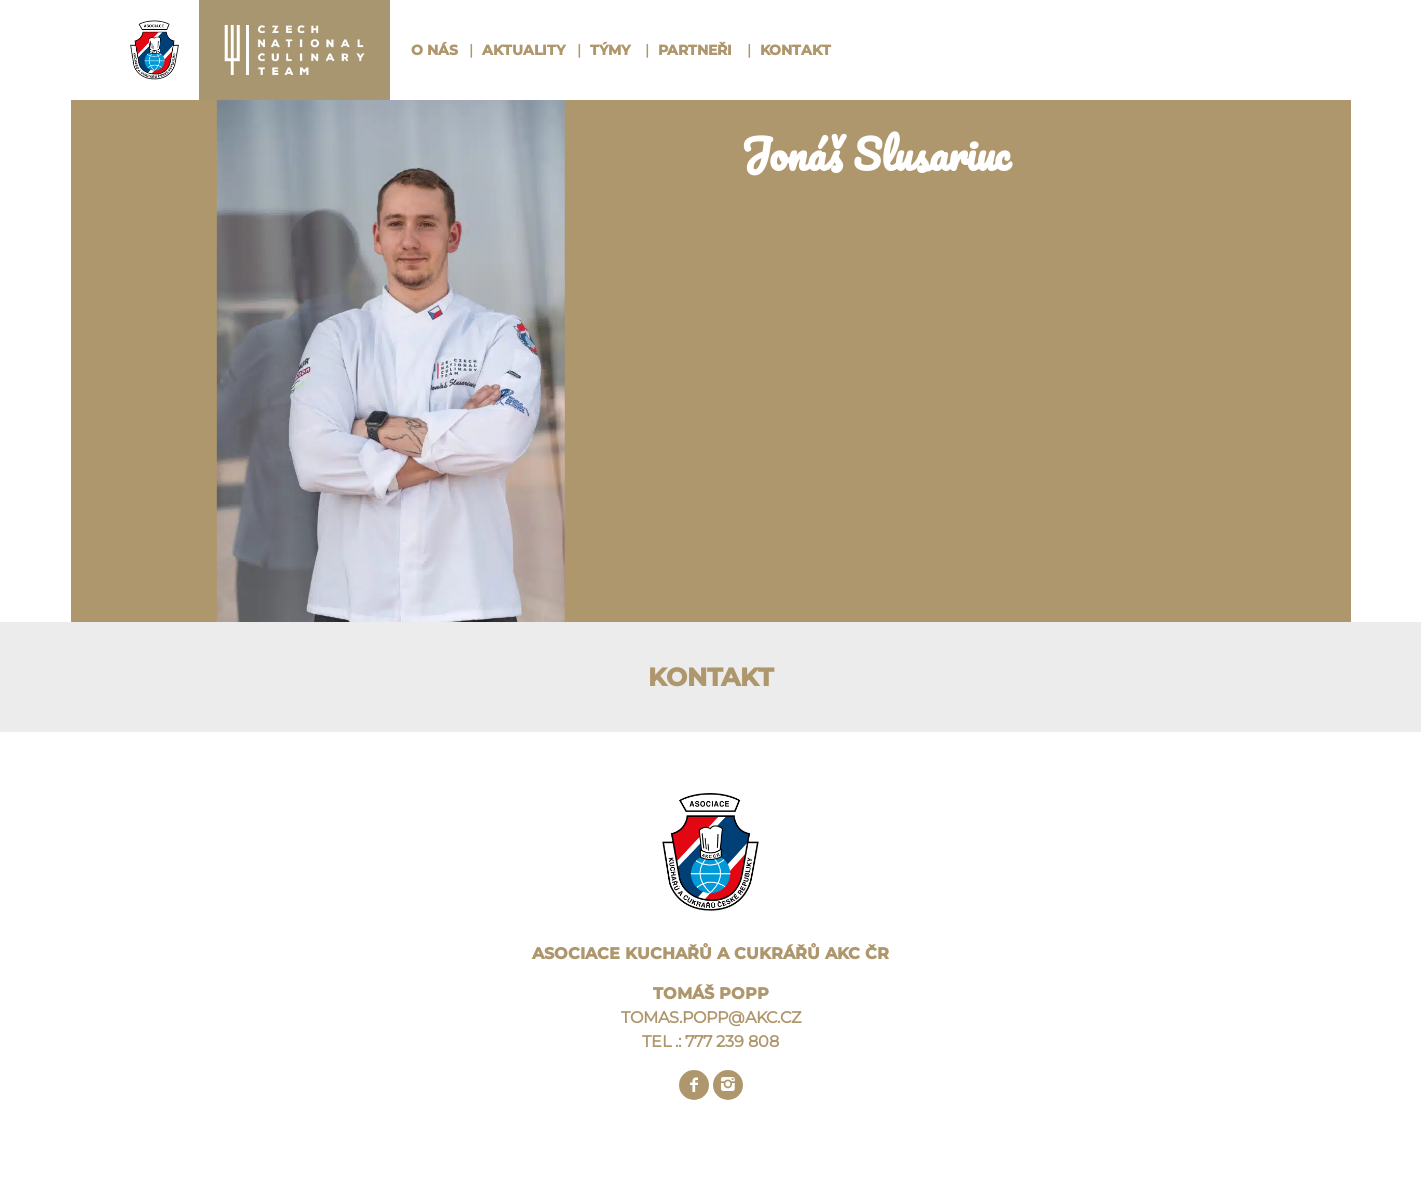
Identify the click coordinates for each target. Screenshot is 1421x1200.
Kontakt (795, 50)
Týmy (610, 50)
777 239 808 (732, 1041)
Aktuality (523, 50)
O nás (434, 50)
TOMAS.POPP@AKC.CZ (711, 1017)
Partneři (695, 50)
